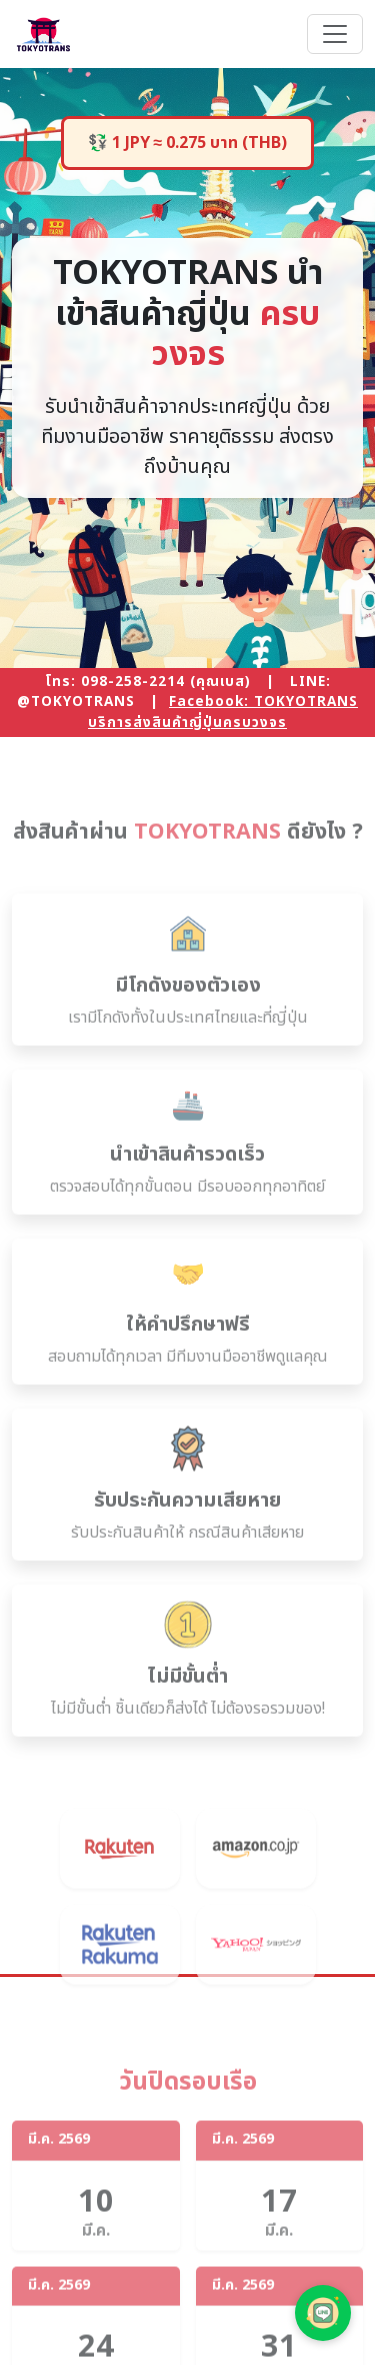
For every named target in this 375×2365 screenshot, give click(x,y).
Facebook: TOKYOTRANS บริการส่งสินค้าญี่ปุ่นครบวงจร (223, 712)
